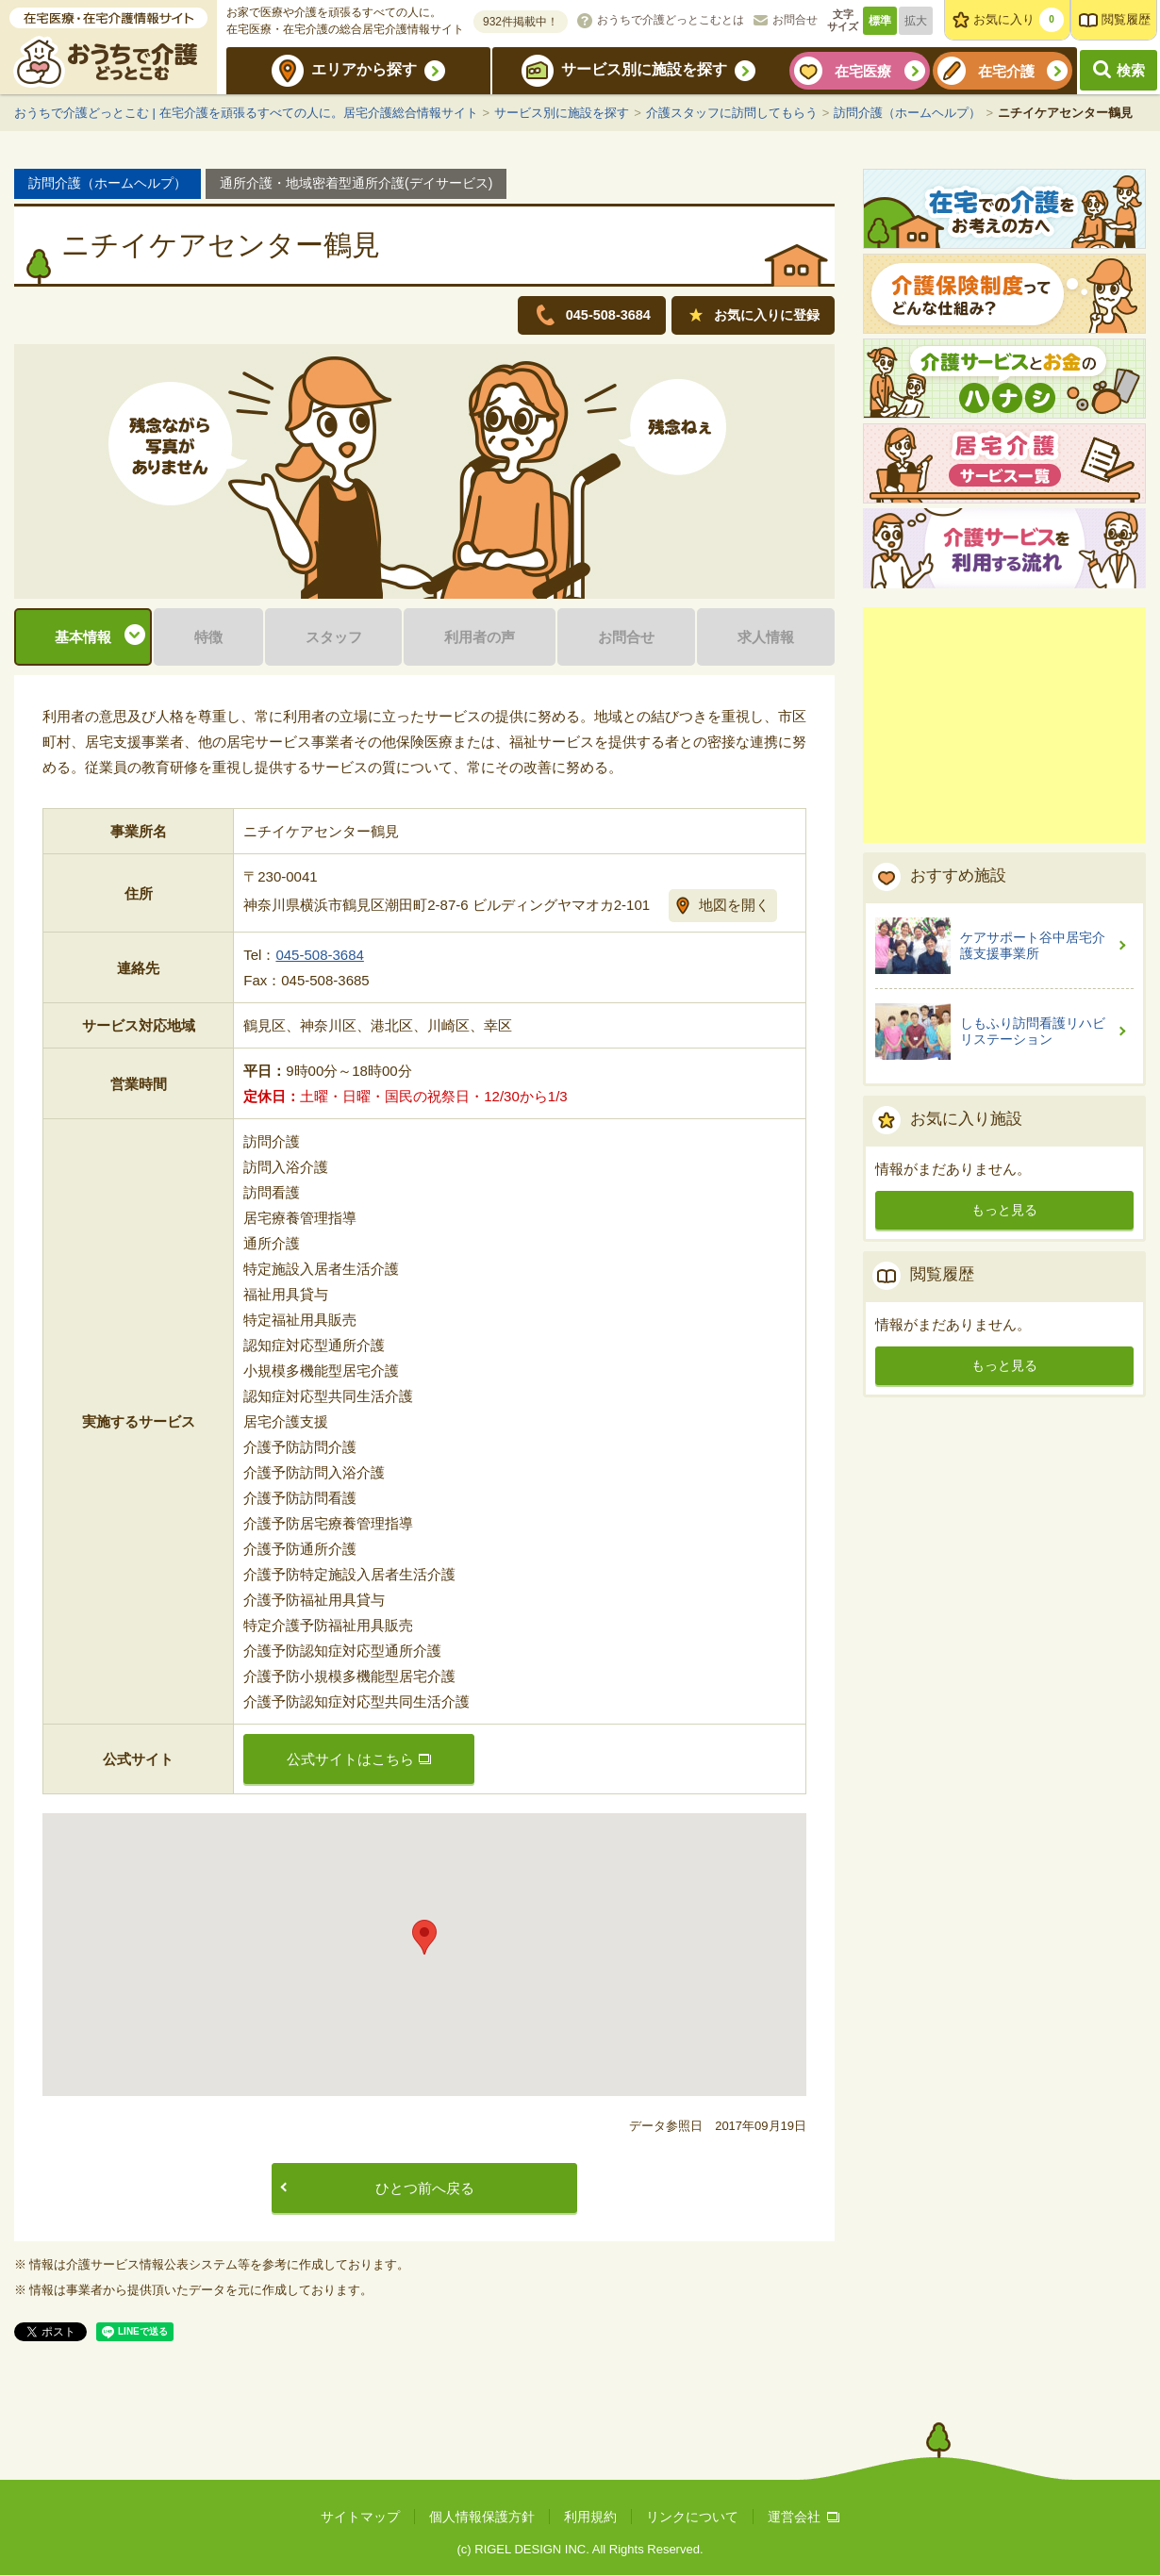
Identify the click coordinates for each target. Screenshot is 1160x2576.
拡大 (915, 20)
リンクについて (692, 2517)
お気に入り (1018, 20)
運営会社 (803, 2517)
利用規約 (590, 2517)
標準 (880, 20)
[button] (424, 1939)
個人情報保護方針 (482, 2517)
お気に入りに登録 (762, 315)
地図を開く (734, 906)
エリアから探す (364, 69)
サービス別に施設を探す (644, 69)
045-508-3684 (319, 957)
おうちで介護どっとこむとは (670, 19)
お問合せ (795, 19)
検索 (1131, 70)
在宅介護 (1006, 71)
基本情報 (83, 638)
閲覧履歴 (1126, 19)
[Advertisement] (1004, 725)
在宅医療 (863, 71)
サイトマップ (360, 2517)
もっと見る (1004, 1209)
